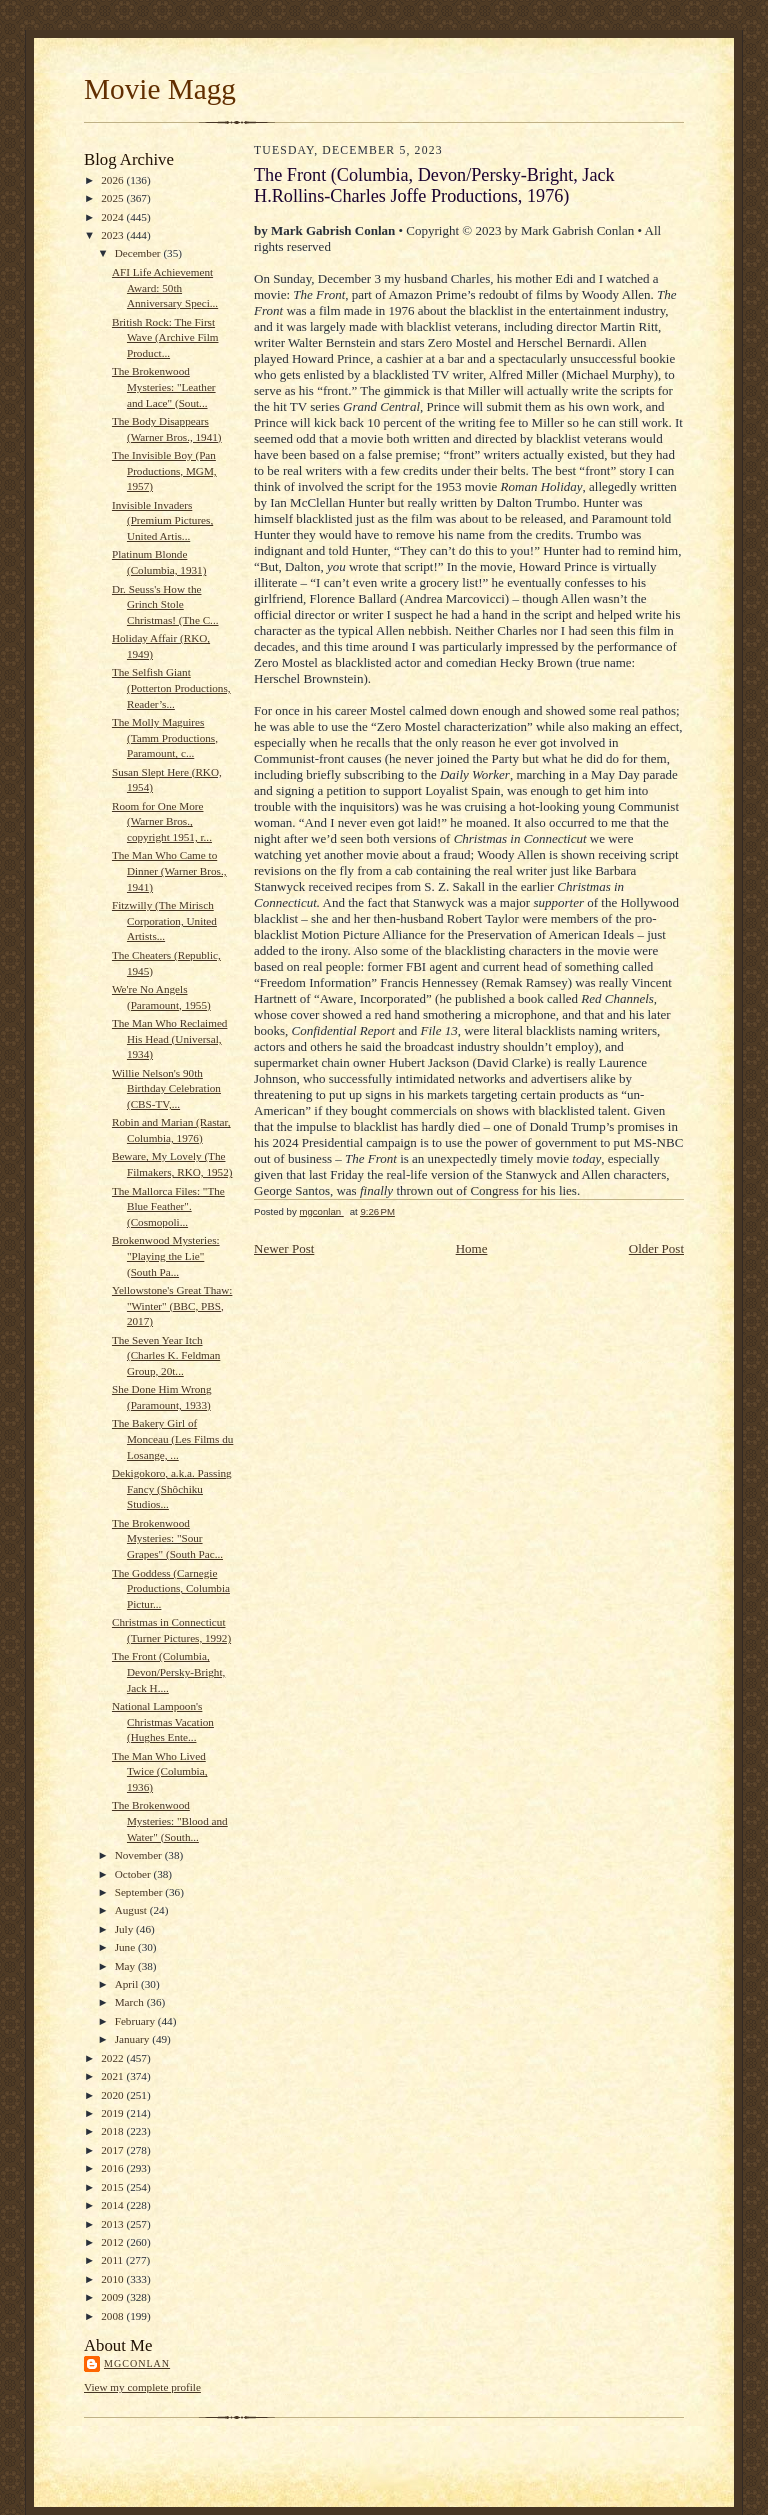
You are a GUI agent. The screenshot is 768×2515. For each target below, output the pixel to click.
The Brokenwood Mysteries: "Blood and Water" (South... (170, 1820)
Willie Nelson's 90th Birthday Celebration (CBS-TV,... (166, 1088)
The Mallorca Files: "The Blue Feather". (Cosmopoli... (168, 1206)
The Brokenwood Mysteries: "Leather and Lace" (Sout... (164, 386)
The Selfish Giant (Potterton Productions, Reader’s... (171, 687)
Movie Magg (160, 89)
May (126, 1966)
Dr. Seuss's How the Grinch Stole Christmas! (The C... (165, 604)
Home (472, 1248)
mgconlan (137, 2363)
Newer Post (284, 1248)
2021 (113, 2076)
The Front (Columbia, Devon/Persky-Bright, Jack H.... (168, 1671)
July (125, 1929)
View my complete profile (142, 2387)
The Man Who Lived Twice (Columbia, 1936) (160, 1771)
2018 (113, 2131)
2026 (113, 180)
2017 (113, 2150)
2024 (113, 217)
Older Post (656, 1248)
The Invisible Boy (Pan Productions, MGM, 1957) (164, 470)
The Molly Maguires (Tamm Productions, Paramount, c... (165, 737)
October (134, 1874)
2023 (113, 235)
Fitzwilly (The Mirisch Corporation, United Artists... (164, 920)
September (140, 1892)
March (131, 2002)
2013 (113, 2224)
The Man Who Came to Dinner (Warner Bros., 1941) (169, 870)
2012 (113, 2242)
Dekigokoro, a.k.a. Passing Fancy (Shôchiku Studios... (172, 1488)
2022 (113, 2058)
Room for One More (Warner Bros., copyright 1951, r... (162, 821)
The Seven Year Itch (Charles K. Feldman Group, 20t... (166, 1355)
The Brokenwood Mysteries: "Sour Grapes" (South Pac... (167, 1538)
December (139, 253)
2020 (113, 2095)
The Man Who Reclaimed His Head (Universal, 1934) (170, 1038)
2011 (113, 2260)
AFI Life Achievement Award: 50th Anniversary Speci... (165, 287)
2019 (113, 2113)
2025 (113, 198)
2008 (113, 2316)
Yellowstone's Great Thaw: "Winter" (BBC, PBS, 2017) (172, 1305)
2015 (113, 2187)
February (136, 2021)
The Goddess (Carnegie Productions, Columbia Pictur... (171, 1588)
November (140, 1855)
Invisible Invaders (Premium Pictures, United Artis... (162, 520)
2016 (113, 2168)
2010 (113, 2279)
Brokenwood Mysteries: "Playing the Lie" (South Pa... (166, 1255)
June (126, 1947)
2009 (113, 2297)
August (132, 1910)
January (134, 2039)
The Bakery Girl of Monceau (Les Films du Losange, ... (172, 1438)
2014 (113, 2205)
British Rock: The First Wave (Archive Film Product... (165, 337)
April (128, 1984)
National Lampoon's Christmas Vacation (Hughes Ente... (163, 1721)
